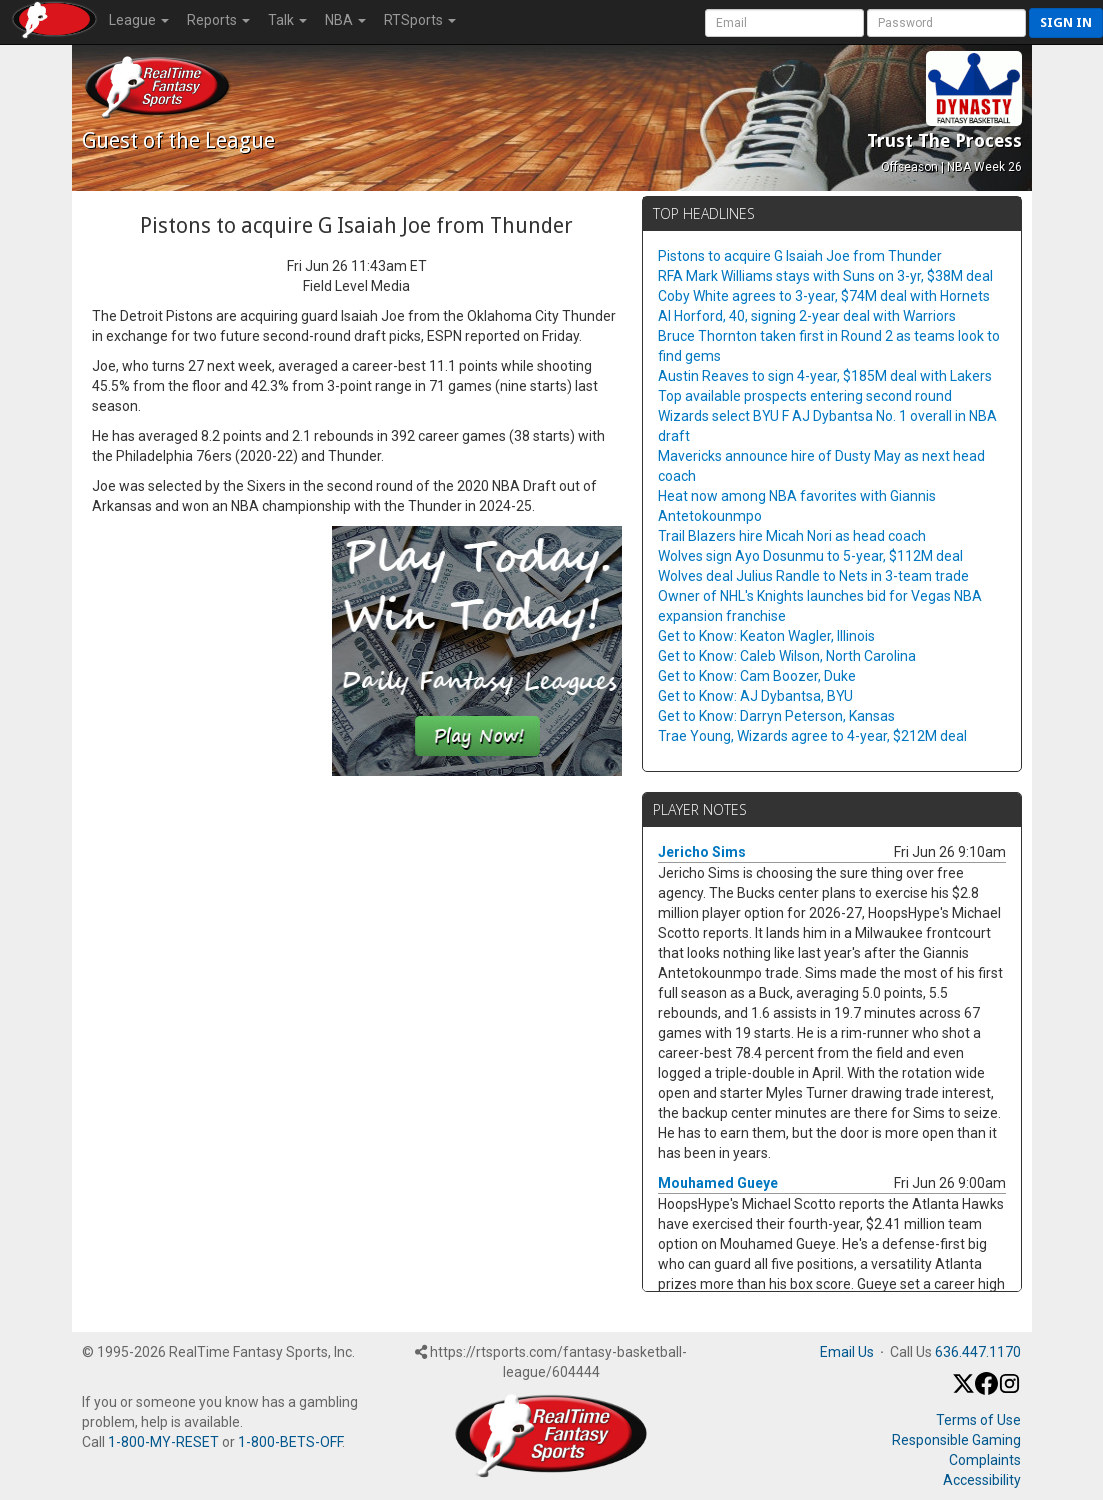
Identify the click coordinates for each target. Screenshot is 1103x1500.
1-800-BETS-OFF (290, 1442)
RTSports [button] (420, 20)
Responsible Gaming (956, 1440)
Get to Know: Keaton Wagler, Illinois (766, 636)
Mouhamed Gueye (718, 1183)
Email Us (847, 1352)
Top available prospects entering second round (805, 396)
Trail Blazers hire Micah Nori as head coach (792, 536)
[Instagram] (1009, 1390)
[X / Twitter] (963, 1390)
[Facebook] (986, 1390)
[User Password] (946, 23)
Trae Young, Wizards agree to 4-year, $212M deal (812, 736)
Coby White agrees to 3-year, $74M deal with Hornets (824, 296)
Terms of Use (978, 1420)
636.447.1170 (978, 1352)
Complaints (985, 1460)
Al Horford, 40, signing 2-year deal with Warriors (807, 316)
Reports (218, 20)
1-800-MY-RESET (163, 1442)
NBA (345, 20)
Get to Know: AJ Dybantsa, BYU (755, 696)
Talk (287, 20)
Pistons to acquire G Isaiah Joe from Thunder (800, 256)
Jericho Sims (702, 852)
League (139, 20)
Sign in (1066, 22)
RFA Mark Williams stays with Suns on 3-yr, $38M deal (825, 276)
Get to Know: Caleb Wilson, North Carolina (787, 656)
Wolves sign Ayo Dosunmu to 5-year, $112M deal (810, 556)
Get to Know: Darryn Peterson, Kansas (776, 716)
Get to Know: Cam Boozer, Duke (757, 676)
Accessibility (982, 1480)
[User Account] (784, 23)
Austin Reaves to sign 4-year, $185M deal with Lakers (825, 376)
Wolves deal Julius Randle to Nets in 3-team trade (813, 576)
